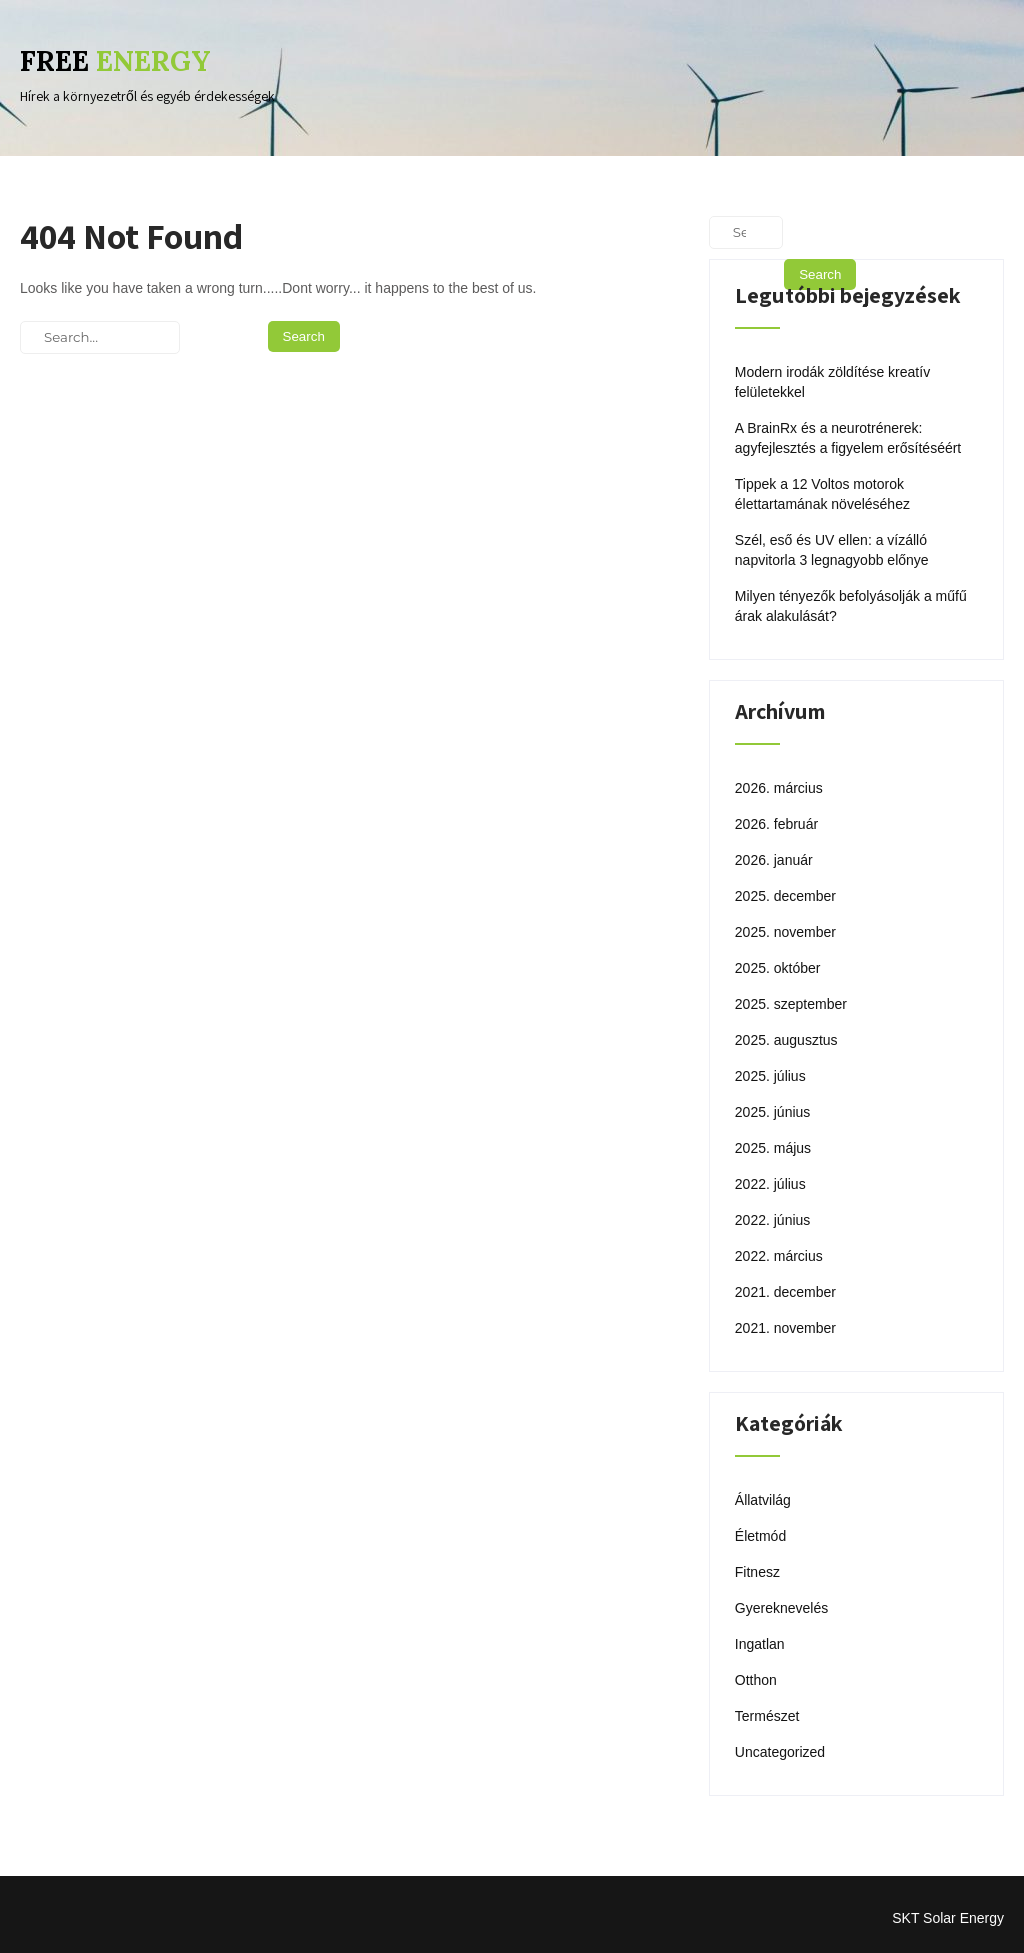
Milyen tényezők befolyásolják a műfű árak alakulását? (851, 606)
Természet (767, 1716)
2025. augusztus (786, 1040)
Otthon (756, 1680)
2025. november (785, 932)
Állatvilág (763, 1500)
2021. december (785, 1292)
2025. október (778, 968)
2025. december (785, 896)
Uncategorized (780, 1752)
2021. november (785, 1328)
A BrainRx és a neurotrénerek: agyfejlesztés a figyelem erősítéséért (848, 438)
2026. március (779, 788)
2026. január (774, 860)
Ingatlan (760, 1644)
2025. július (770, 1076)
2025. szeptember (791, 1004)
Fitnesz (757, 1572)
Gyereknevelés (781, 1608)
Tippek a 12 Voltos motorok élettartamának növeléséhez (822, 494)
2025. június (773, 1112)
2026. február (776, 824)
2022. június (773, 1220)
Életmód (760, 1536)
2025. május (773, 1148)
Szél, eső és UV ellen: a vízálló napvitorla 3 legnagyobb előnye (832, 550)
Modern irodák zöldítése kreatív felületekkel (832, 382)
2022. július (770, 1184)
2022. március (779, 1256)
